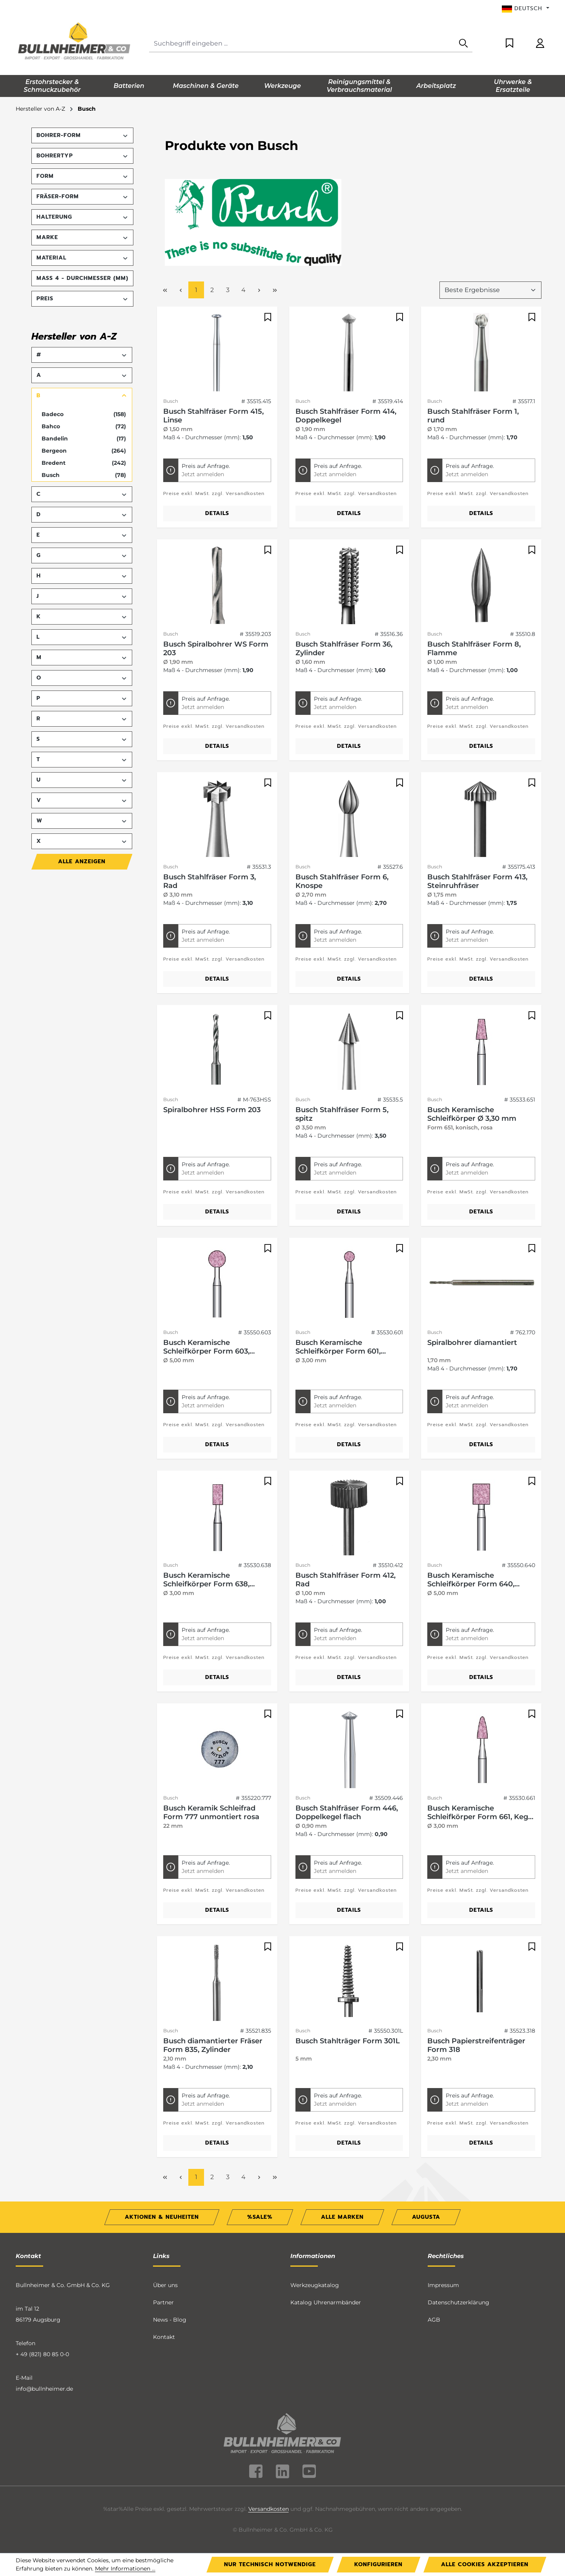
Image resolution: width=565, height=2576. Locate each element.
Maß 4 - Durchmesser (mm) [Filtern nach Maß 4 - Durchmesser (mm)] (82, 278)
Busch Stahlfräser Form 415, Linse (213, 415)
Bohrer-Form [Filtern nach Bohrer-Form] (82, 135)
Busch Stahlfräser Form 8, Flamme (474, 648)
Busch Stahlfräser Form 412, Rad (345, 1579)
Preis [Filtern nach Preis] (82, 298)
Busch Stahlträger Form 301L (347, 2041)
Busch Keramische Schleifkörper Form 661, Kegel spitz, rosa (480, 1812)
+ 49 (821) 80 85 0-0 (42, 2354)
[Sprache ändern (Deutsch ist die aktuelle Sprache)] (525, 8)
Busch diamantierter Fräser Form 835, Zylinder (212, 2045)
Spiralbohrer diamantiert (472, 1342)
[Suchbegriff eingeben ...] (302, 43)
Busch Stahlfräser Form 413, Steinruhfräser (477, 881)
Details (217, 513)
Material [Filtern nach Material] (82, 258)
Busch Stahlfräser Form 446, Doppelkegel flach (346, 1812)
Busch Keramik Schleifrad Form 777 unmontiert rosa (211, 1812)
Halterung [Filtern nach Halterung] (82, 217)
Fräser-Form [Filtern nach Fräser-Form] (82, 196)
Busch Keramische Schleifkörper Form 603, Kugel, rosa (206, 1347)
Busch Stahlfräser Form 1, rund (473, 415)
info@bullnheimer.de (44, 2388)
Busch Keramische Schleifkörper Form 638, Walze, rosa (206, 1579)
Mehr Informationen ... (125, 2568)
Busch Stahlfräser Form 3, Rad (209, 881)
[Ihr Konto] (540, 43)
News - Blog (169, 2319)
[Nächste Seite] (259, 289)
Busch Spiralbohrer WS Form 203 (215, 648)
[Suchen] (463, 43)
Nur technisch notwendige (270, 2564)
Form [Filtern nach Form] (82, 176)
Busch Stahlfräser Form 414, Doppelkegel (345, 415)
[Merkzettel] (509, 43)
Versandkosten (268, 2508)
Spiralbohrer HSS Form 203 (212, 1109)
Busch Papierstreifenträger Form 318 (476, 2045)
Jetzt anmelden (203, 474)
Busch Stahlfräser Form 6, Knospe (341, 881)
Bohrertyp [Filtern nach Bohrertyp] (82, 156)
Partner (163, 2302)
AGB (434, 2319)
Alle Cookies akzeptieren (485, 2564)
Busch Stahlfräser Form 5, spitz (341, 1114)
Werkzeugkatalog (314, 2285)
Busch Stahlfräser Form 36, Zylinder (343, 648)
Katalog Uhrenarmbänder (325, 2302)
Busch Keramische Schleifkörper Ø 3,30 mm (471, 1114)
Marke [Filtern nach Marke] (82, 237)
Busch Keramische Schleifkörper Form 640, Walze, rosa (470, 1579)
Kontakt (164, 2336)
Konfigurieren (378, 2564)
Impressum (443, 2285)
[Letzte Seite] (274, 289)
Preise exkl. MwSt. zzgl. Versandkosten (213, 493)
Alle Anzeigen (82, 861)
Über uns (165, 2285)
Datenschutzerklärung (458, 2302)
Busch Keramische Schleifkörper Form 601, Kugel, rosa (338, 1347)
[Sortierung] (490, 290)
